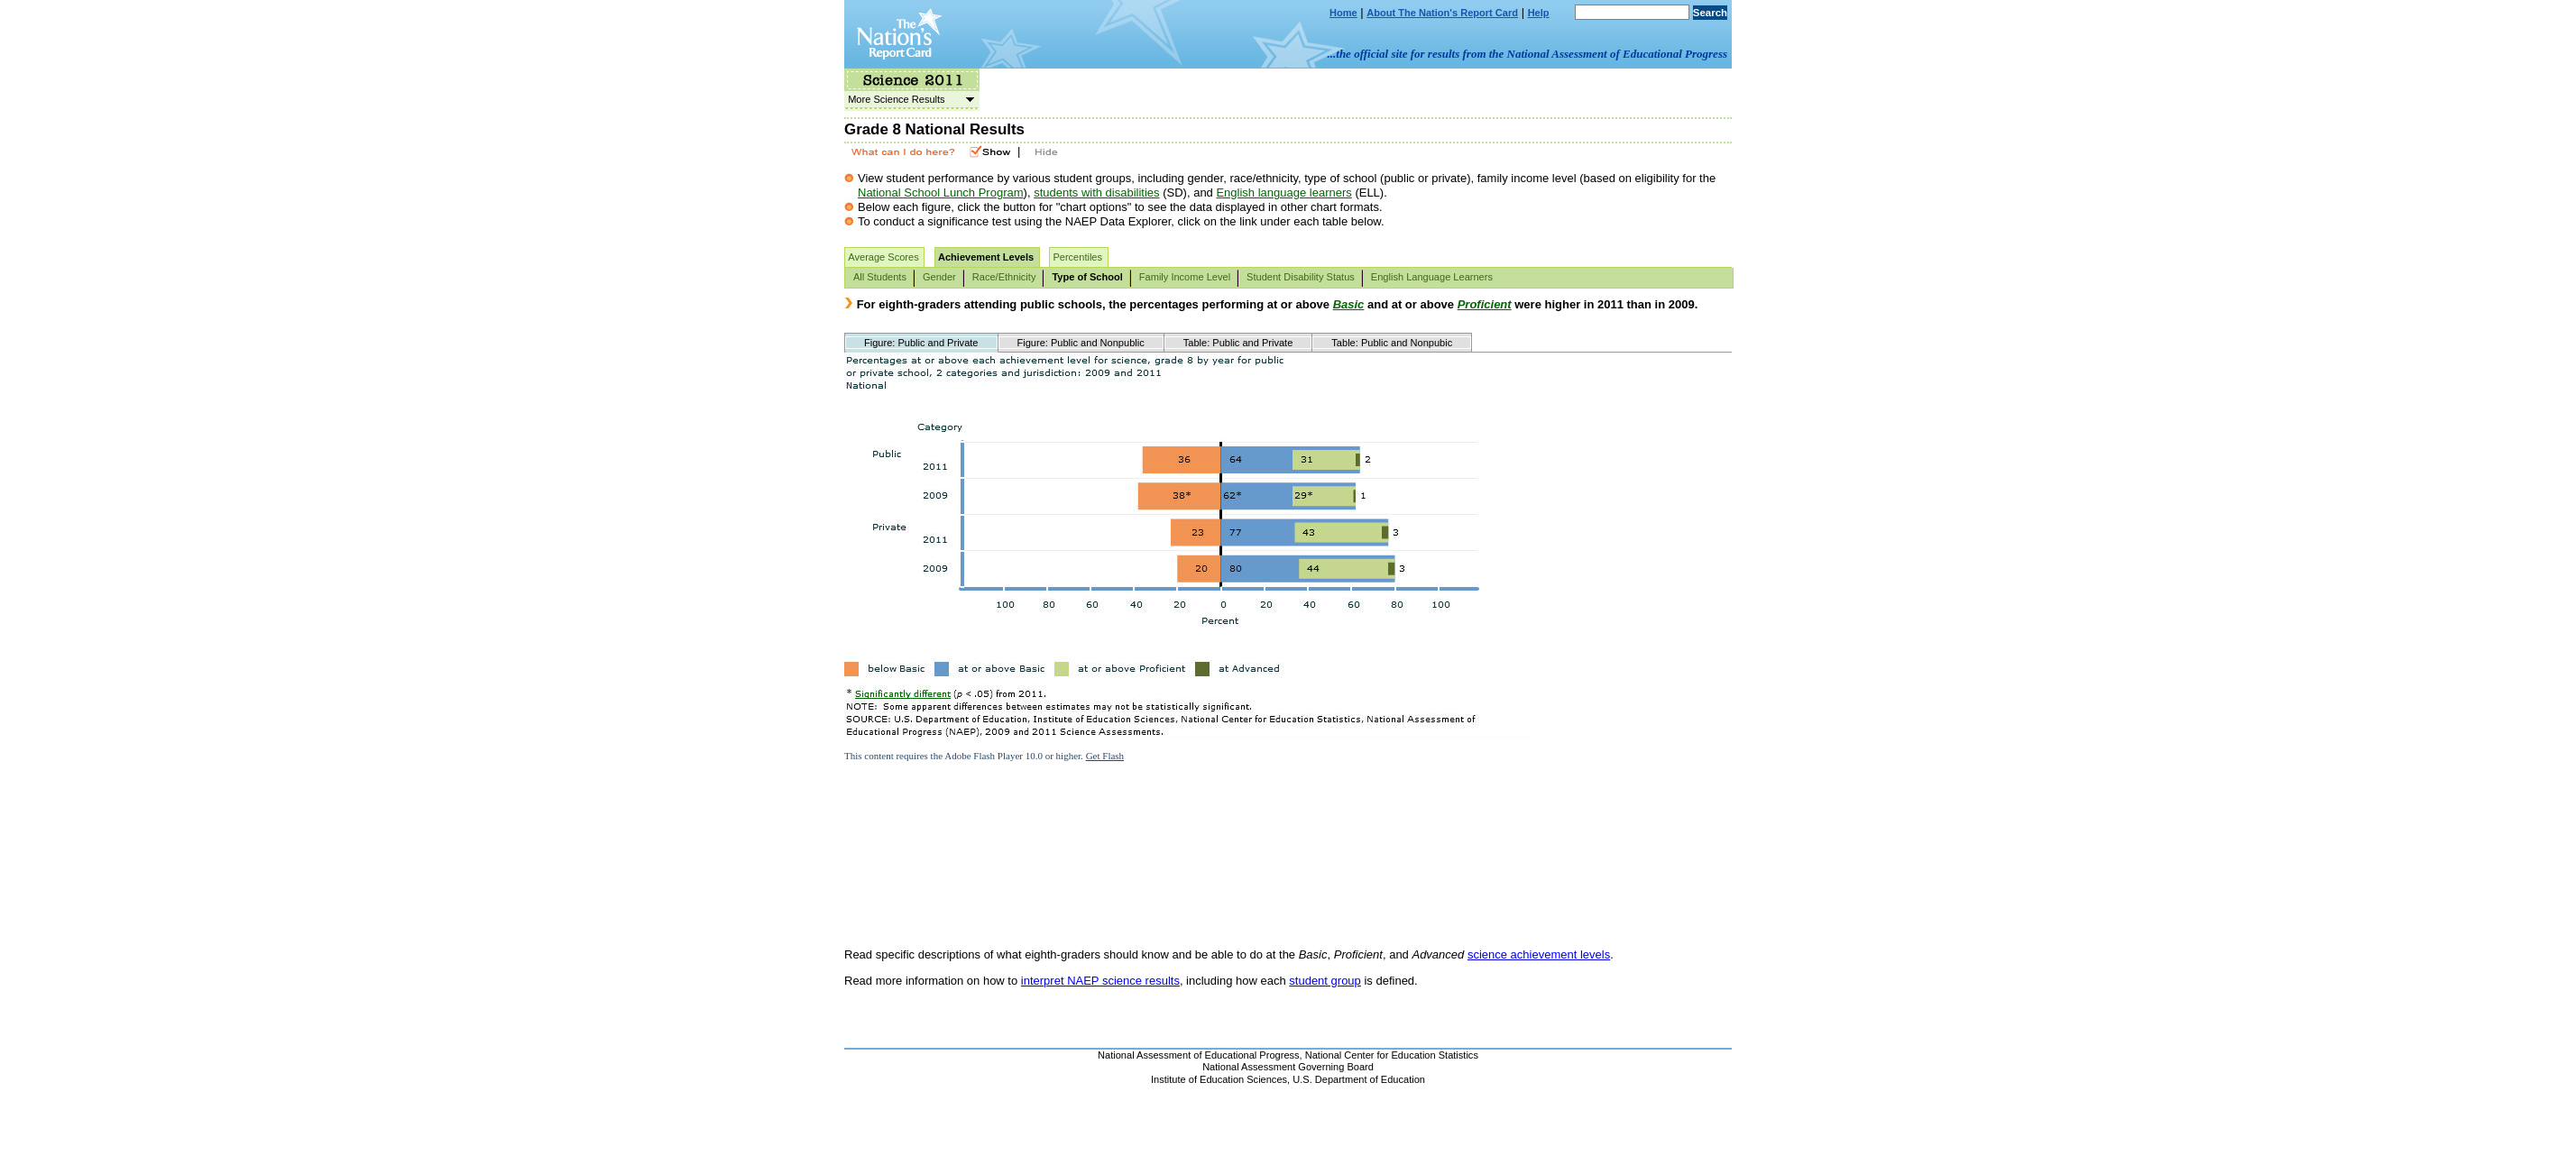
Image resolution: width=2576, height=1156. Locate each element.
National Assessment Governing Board (1288, 1066)
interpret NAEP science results (1100, 980)
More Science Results (909, 99)
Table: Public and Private (1238, 342)
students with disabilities (1096, 192)
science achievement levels (1538, 954)
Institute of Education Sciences (1219, 1079)
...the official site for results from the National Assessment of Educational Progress (1527, 53)
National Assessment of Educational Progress (1199, 1055)
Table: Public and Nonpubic (1391, 342)
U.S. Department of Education (1359, 1079)
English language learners (1283, 192)
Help (1539, 12)
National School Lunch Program (941, 192)
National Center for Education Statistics (1391, 1055)
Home (1343, 12)
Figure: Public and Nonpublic (1081, 342)
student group (1325, 980)
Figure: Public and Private (921, 342)
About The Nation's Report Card (1442, 12)
